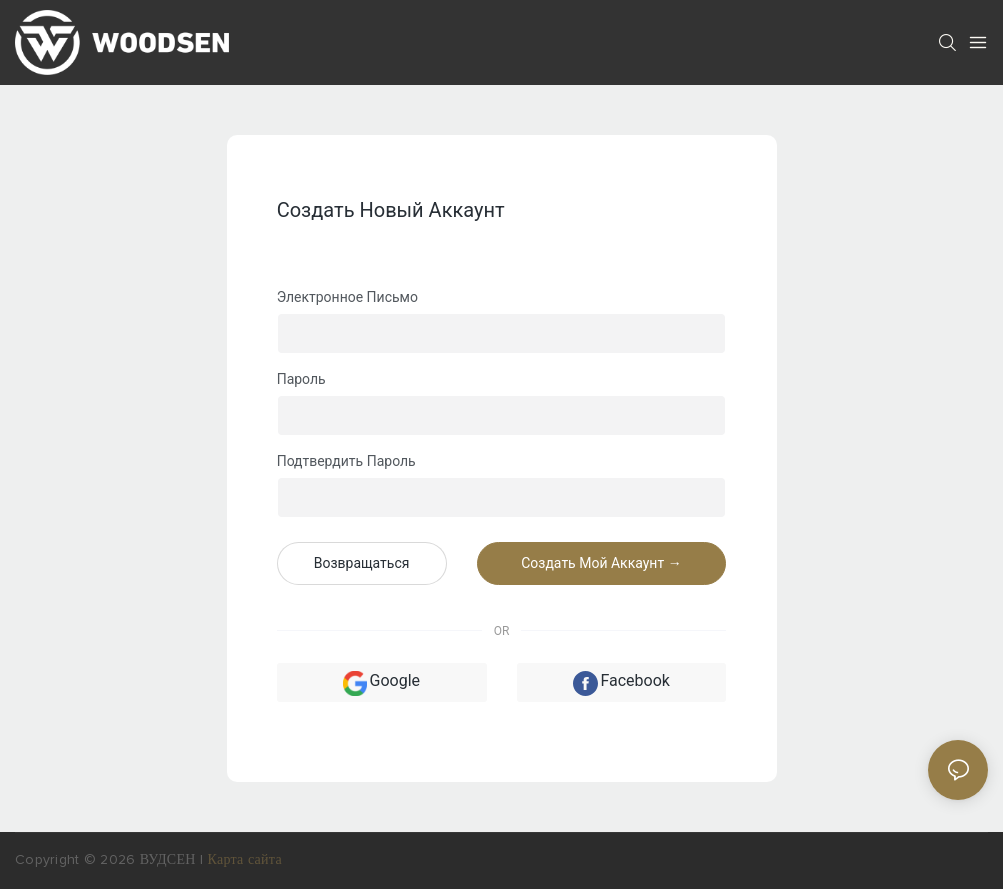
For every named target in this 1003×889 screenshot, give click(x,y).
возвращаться (362, 563)
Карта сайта (245, 860)
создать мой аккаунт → (601, 563)
